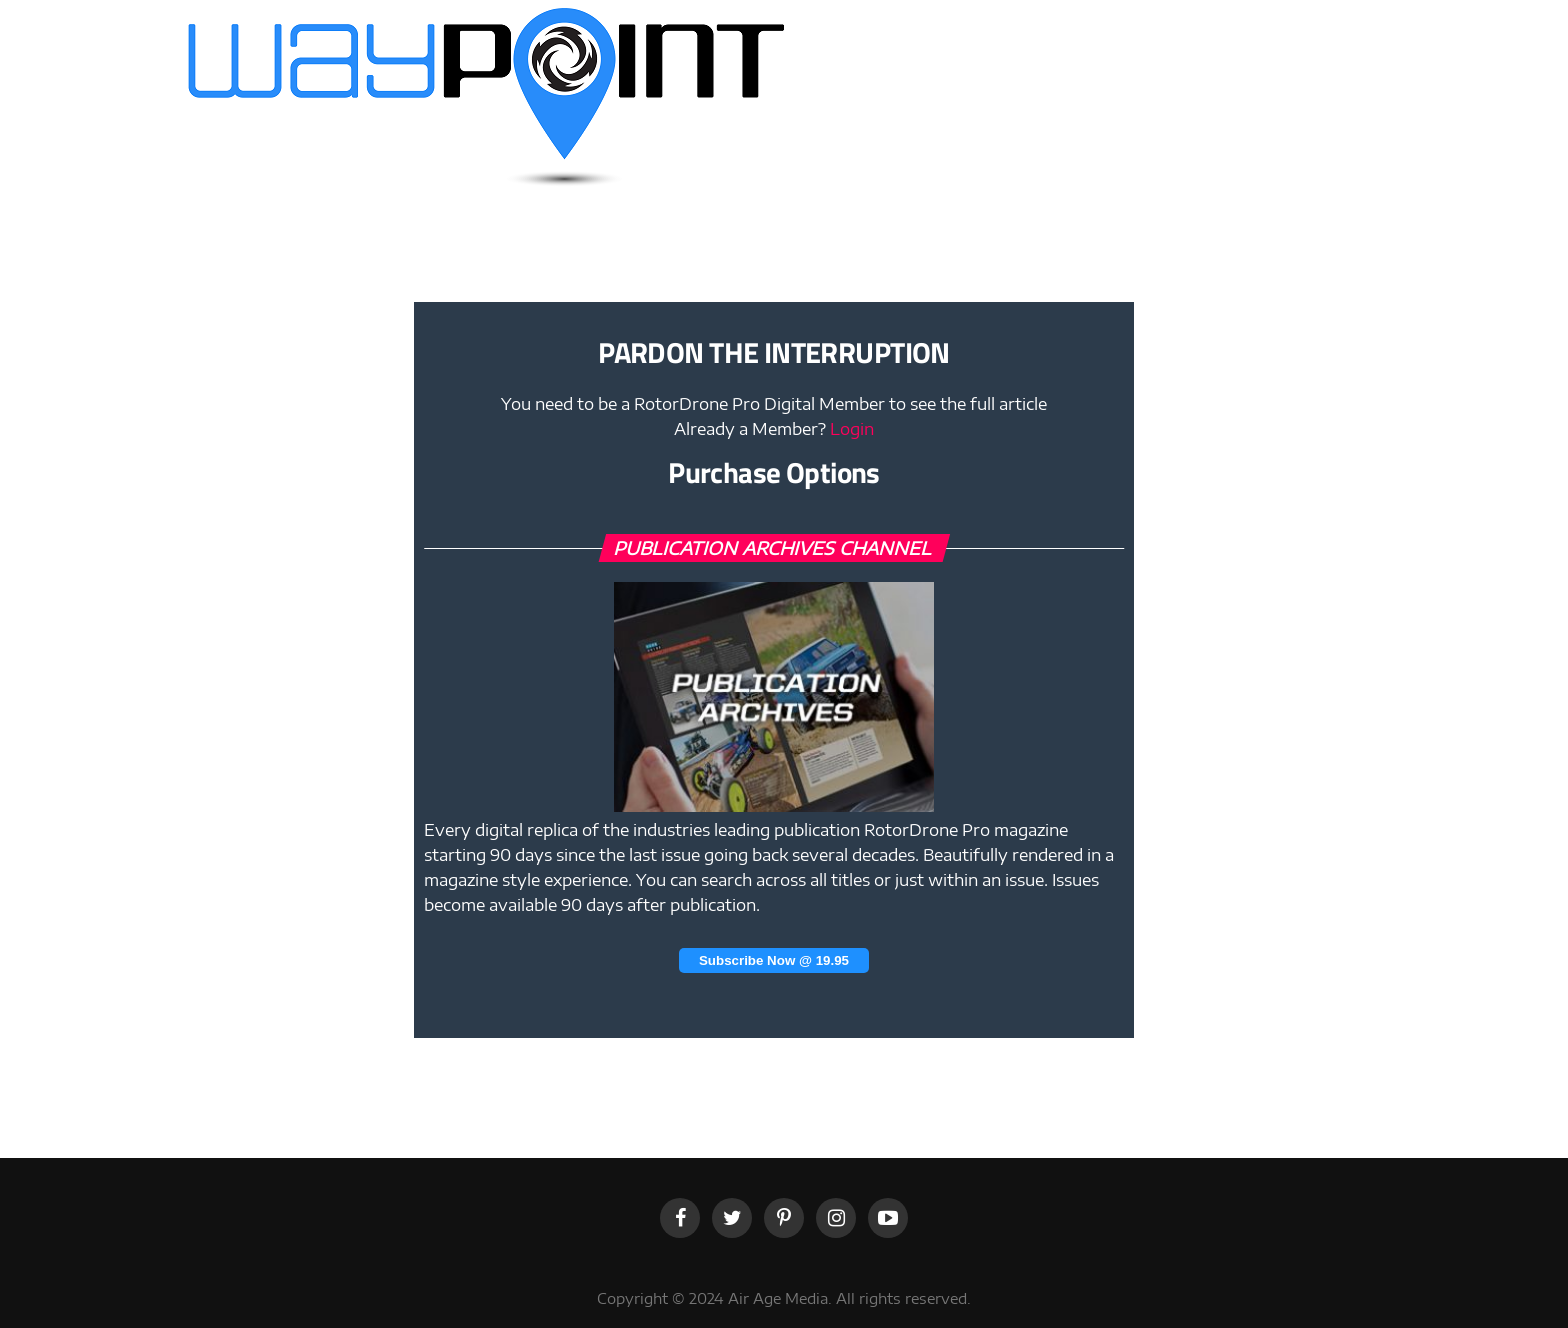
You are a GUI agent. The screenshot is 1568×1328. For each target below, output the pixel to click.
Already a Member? (774, 429)
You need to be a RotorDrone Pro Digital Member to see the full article (774, 404)
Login (852, 429)
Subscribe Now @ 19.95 (774, 960)
